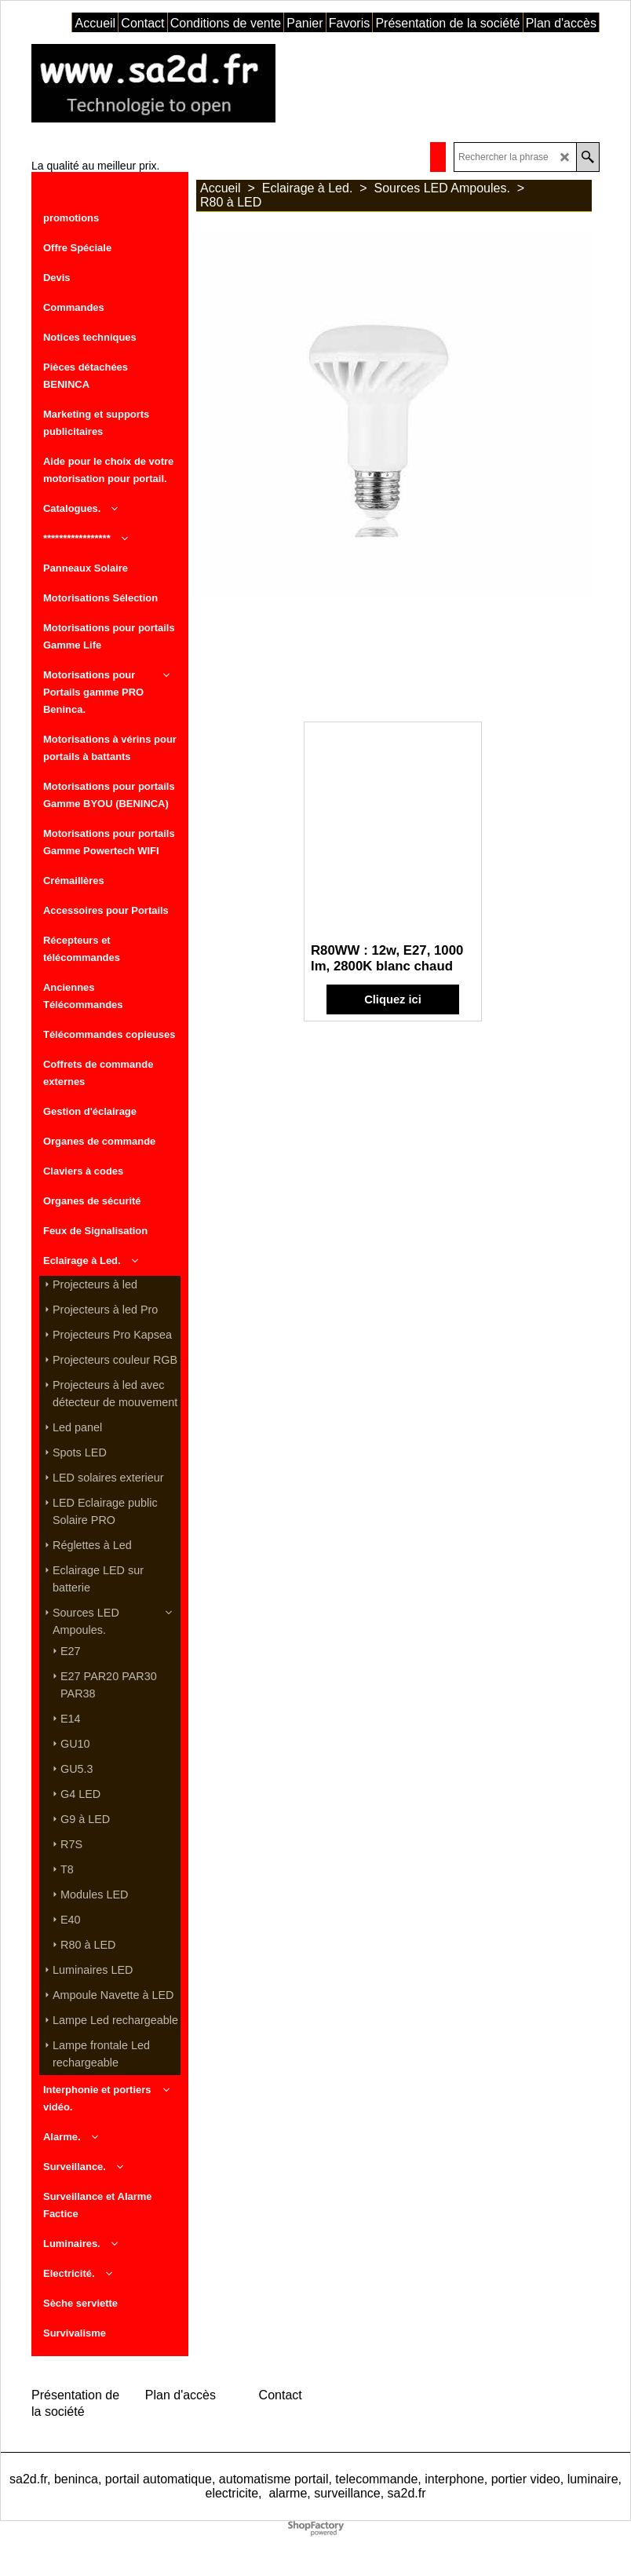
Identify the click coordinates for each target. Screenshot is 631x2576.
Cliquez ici (392, 999)
